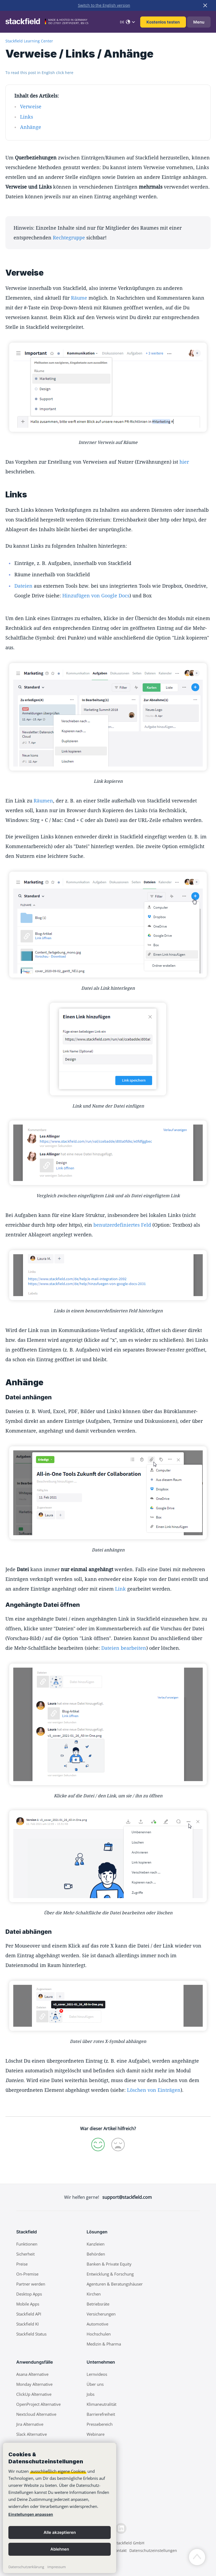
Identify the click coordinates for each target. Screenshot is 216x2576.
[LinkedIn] (121, 2528)
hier (184, 462)
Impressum (56, 2566)
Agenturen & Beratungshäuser (115, 2284)
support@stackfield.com (127, 2197)
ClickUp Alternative (33, 2394)
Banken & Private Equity (109, 2264)
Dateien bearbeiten (123, 1648)
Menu (198, 22)
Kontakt (120, 2550)
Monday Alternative (34, 2384)
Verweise (30, 106)
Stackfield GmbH (129, 2542)
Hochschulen (99, 2334)
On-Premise (27, 2274)
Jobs (90, 2394)
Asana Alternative (32, 2374)
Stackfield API (28, 2314)
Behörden (96, 2254)
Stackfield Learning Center (29, 41)
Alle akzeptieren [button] (60, 2532)
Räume (79, 298)
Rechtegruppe (69, 237)
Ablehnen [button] (59, 2549)
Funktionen (26, 2244)
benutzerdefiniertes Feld (122, 1225)
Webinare (95, 2434)
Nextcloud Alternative (36, 2414)
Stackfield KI (27, 2324)
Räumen (43, 800)
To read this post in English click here (39, 72)
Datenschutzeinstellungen (153, 2550)
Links (26, 116)
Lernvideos (97, 2374)
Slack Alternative (31, 2434)
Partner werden (30, 2284)
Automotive (97, 2324)
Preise (22, 2264)
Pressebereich (100, 2424)
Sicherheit (25, 2254)
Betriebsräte (98, 2304)
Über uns (95, 2384)
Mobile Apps (27, 2304)
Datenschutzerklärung (26, 2566)
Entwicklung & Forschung (110, 2274)
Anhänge (30, 127)
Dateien (23, 586)
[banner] (59, 2508)
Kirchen (94, 2294)
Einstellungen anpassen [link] (30, 2514)
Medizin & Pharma (104, 2344)
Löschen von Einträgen (154, 2090)
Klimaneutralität (101, 2404)
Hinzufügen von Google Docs (95, 595)
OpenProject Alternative (38, 2404)
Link (120, 1588)
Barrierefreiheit (101, 2414)
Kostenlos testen (163, 22)
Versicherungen (101, 2314)
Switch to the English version (104, 5)
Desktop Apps (29, 2294)
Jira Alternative (29, 2424)
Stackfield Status (31, 2334)
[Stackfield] (25, 21)
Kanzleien (95, 2244)
